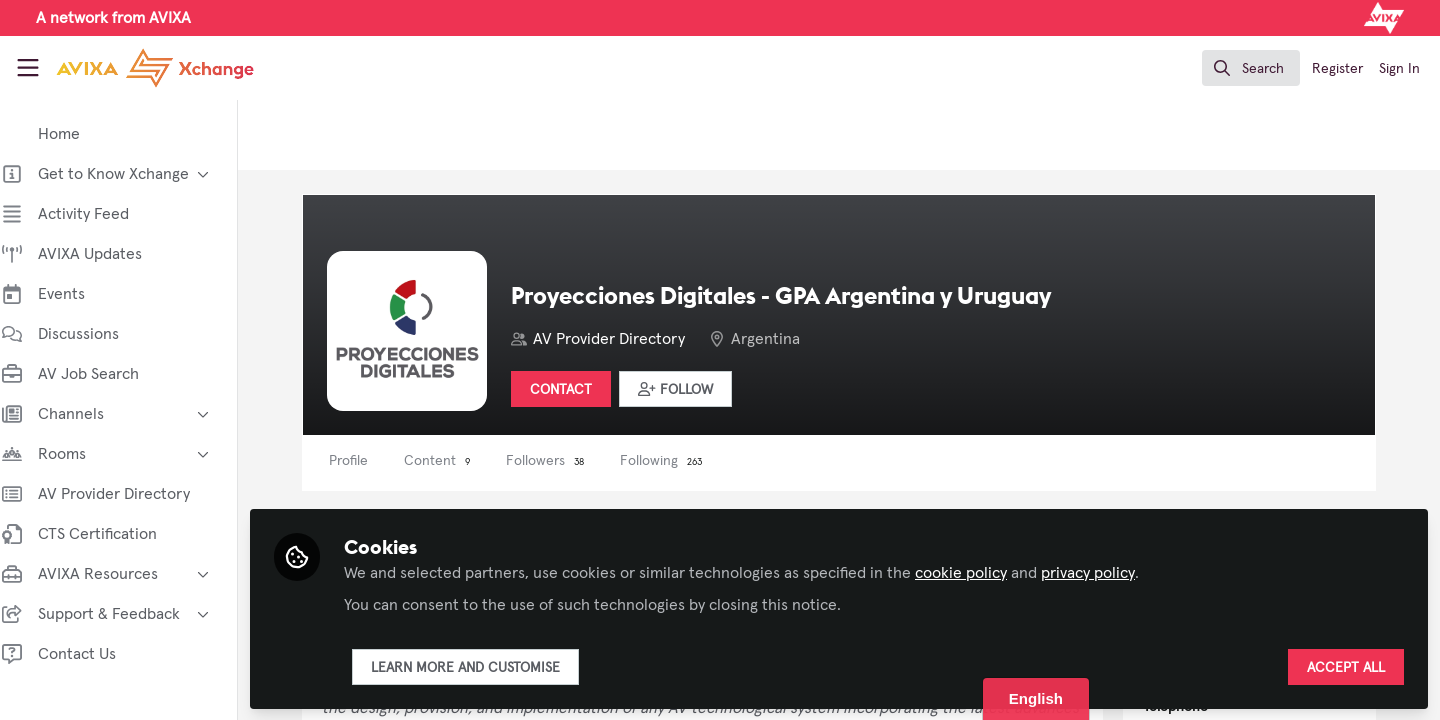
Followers (563, 461)
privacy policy (1106, 572)
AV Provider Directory (627, 339)
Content (455, 461)
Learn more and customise (483, 667)
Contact (579, 390)
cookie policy (979, 572)
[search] (1251, 68)
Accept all (1346, 667)
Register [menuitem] (1337, 69)
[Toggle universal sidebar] (28, 68)
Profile (366, 461)
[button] (693, 389)
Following (679, 461)
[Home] (137, 68)
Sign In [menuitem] (1399, 69)
